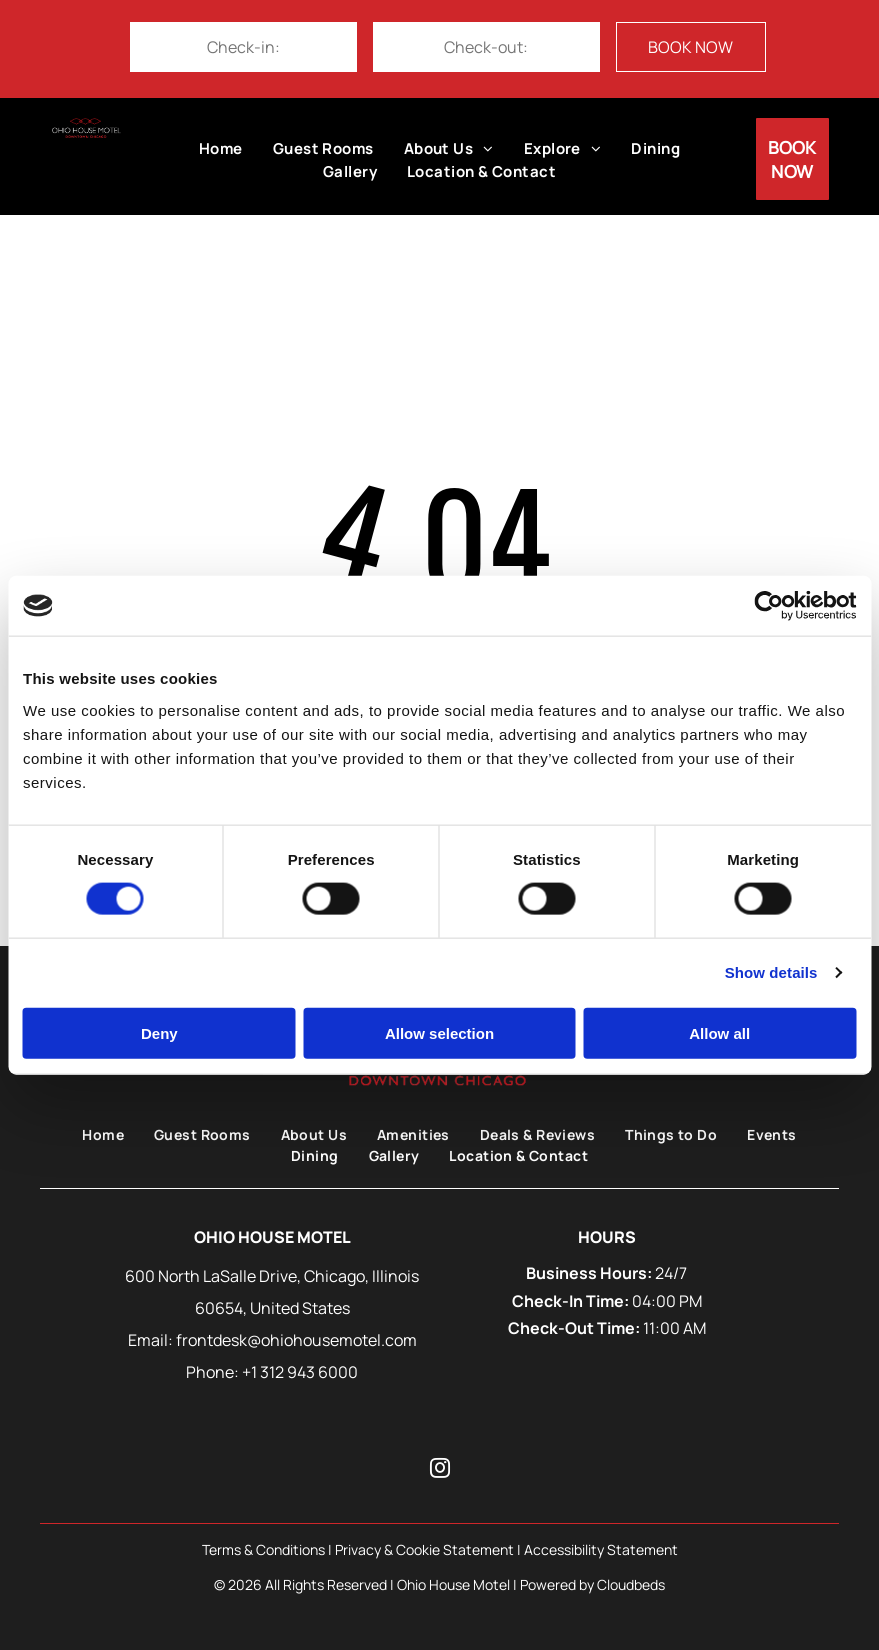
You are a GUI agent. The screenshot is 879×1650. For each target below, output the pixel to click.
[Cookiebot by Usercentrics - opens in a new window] (768, 606)
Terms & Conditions (263, 1549)
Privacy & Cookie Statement (424, 1549)
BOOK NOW (690, 47)
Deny (159, 1032)
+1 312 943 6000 (300, 1372)
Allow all (719, 1032)
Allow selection (439, 1032)
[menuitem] (221, 149)
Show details (771, 972)
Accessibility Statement (601, 1549)
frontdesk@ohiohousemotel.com (296, 1340)
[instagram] (440, 1470)
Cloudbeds (631, 1584)
